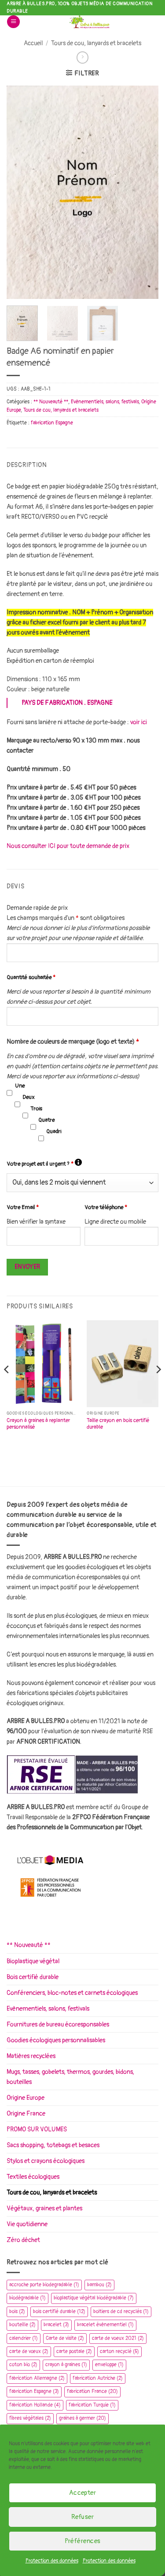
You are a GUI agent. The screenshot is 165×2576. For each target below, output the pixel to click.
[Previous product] (83, 57)
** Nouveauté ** (50, 402)
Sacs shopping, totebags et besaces (53, 2145)
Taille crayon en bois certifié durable (118, 1424)
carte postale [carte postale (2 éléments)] (74, 2351)
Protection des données (52, 2561)
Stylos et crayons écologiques (45, 2161)
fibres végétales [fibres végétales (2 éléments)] (30, 2418)
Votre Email (23, 1207)
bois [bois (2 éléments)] (17, 2311)
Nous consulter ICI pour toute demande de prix (68, 846)
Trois (36, 1108)
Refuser (82, 2517)
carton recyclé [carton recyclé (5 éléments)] (119, 2351)
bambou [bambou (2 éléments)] (99, 2284)
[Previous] (7, 1387)
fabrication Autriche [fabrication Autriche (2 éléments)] (98, 2378)
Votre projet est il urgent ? (44, 1163)
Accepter (82, 2493)
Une (20, 1085)
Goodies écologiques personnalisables (56, 2040)
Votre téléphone (105, 1207)
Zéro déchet (23, 2240)
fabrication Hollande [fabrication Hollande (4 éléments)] (35, 2405)
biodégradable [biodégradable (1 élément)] (27, 2298)
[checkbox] (9, 1092)
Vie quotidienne (27, 2224)
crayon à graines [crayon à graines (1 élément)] (66, 2364)
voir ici (138, 722)
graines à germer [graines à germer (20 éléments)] (82, 2418)
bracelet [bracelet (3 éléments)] (56, 2324)
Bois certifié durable (33, 1977)
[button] (13, 22)
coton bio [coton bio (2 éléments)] (23, 2364)
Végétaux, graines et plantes (44, 2208)
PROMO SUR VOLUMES (37, 2129)
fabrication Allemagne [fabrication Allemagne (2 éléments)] (37, 2378)
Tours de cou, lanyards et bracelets (96, 43)
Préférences (83, 2541)
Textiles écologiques (33, 2177)
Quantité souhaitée (31, 977)
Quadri (53, 1131)
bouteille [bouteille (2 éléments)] (22, 2324)
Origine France (26, 2113)
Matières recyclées (31, 2056)
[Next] (158, 1387)
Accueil (33, 43)
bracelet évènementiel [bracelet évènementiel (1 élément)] (105, 2324)
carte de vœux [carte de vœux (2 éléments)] (28, 2351)
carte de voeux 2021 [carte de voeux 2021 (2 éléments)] (118, 2338)
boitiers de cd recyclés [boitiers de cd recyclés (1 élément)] (121, 2311)
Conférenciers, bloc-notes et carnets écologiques (72, 1993)
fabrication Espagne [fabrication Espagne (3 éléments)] (34, 2391)
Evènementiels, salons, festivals (105, 402)
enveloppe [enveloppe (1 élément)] (109, 2364)
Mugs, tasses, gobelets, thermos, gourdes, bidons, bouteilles (70, 2077)
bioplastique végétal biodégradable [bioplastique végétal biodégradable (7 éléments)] (94, 2298)
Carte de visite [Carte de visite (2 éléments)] (65, 2338)
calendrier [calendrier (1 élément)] (23, 2338)
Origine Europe (25, 2098)
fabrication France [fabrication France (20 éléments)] (92, 2391)
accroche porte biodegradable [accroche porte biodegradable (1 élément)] (44, 2284)
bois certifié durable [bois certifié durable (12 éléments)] (59, 2311)
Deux (28, 1097)
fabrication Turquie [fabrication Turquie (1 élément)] (92, 2405)
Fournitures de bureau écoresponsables (58, 2024)
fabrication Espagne (52, 423)
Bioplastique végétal (33, 1961)
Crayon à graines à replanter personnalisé (38, 1424)
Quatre (46, 1120)
